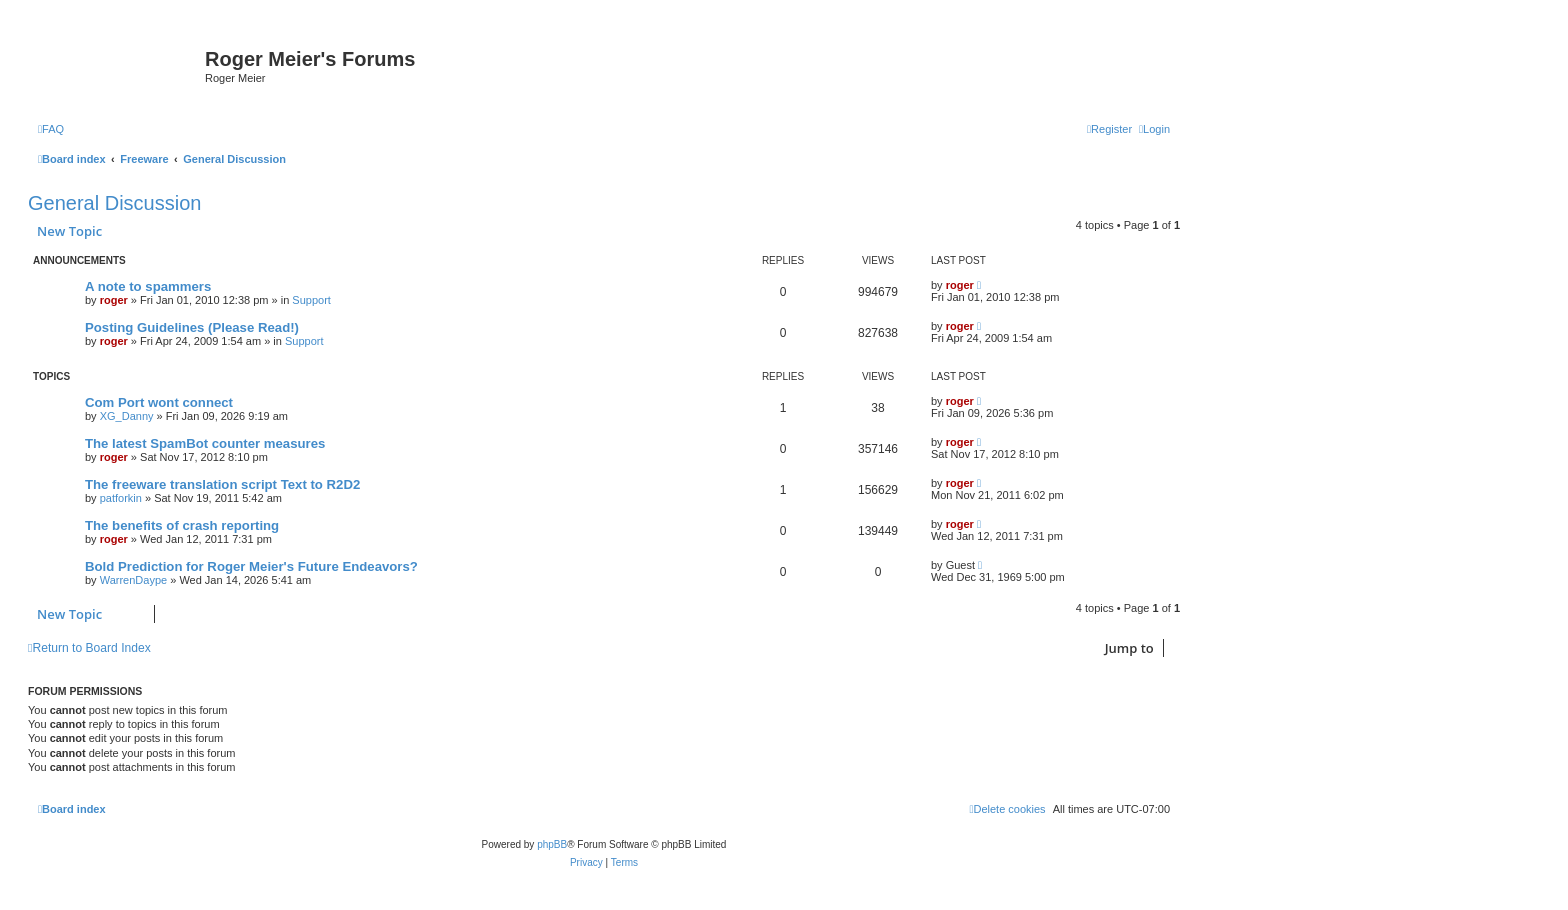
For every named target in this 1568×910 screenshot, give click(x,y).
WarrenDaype (133, 580)
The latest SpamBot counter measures (205, 443)
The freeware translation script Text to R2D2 (222, 484)
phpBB (552, 844)
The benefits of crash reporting (182, 525)
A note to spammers (148, 286)
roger (114, 300)
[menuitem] (51, 129)
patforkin (121, 498)
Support (311, 300)
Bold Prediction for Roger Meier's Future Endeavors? (251, 566)
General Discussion (114, 203)
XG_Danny (127, 416)
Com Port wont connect (159, 402)
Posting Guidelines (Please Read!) (192, 327)
